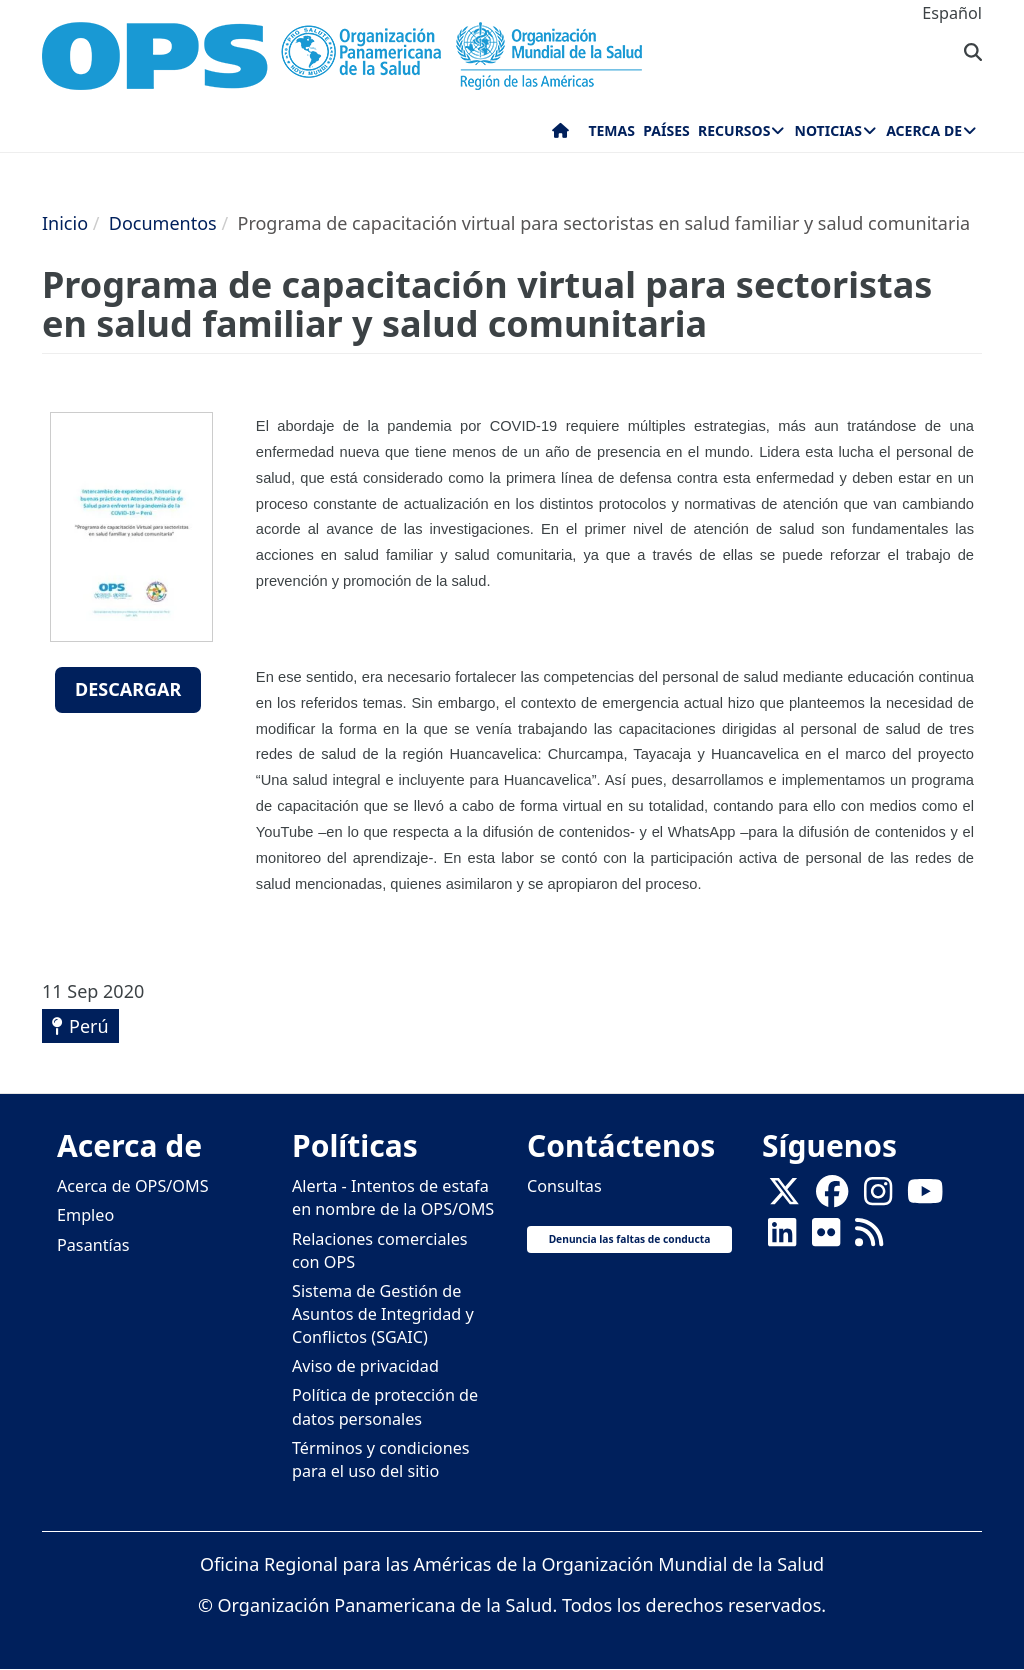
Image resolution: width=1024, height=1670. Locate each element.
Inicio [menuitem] (560, 135)
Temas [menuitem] (611, 130)
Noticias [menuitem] (828, 130)
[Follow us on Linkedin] (782, 1239)
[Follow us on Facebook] (832, 1198)
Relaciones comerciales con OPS (380, 1250)
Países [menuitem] (666, 130)
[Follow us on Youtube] (925, 1198)
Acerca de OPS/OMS (133, 1186)
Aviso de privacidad (365, 1366)
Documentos (163, 223)
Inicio (65, 223)
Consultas (564, 1186)
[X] (784, 1198)
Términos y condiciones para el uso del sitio (381, 1459)
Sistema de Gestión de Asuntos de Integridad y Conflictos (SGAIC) (383, 1314)
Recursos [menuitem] (734, 130)
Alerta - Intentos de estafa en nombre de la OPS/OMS (393, 1197)
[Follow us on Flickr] (826, 1239)
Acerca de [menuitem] (924, 130)
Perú (89, 1026)
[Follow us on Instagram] (878, 1198)
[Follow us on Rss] (869, 1239)
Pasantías (93, 1245)
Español (952, 13)
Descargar (128, 689)
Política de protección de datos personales (385, 1406)
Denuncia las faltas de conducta (630, 1239)
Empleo (85, 1215)
